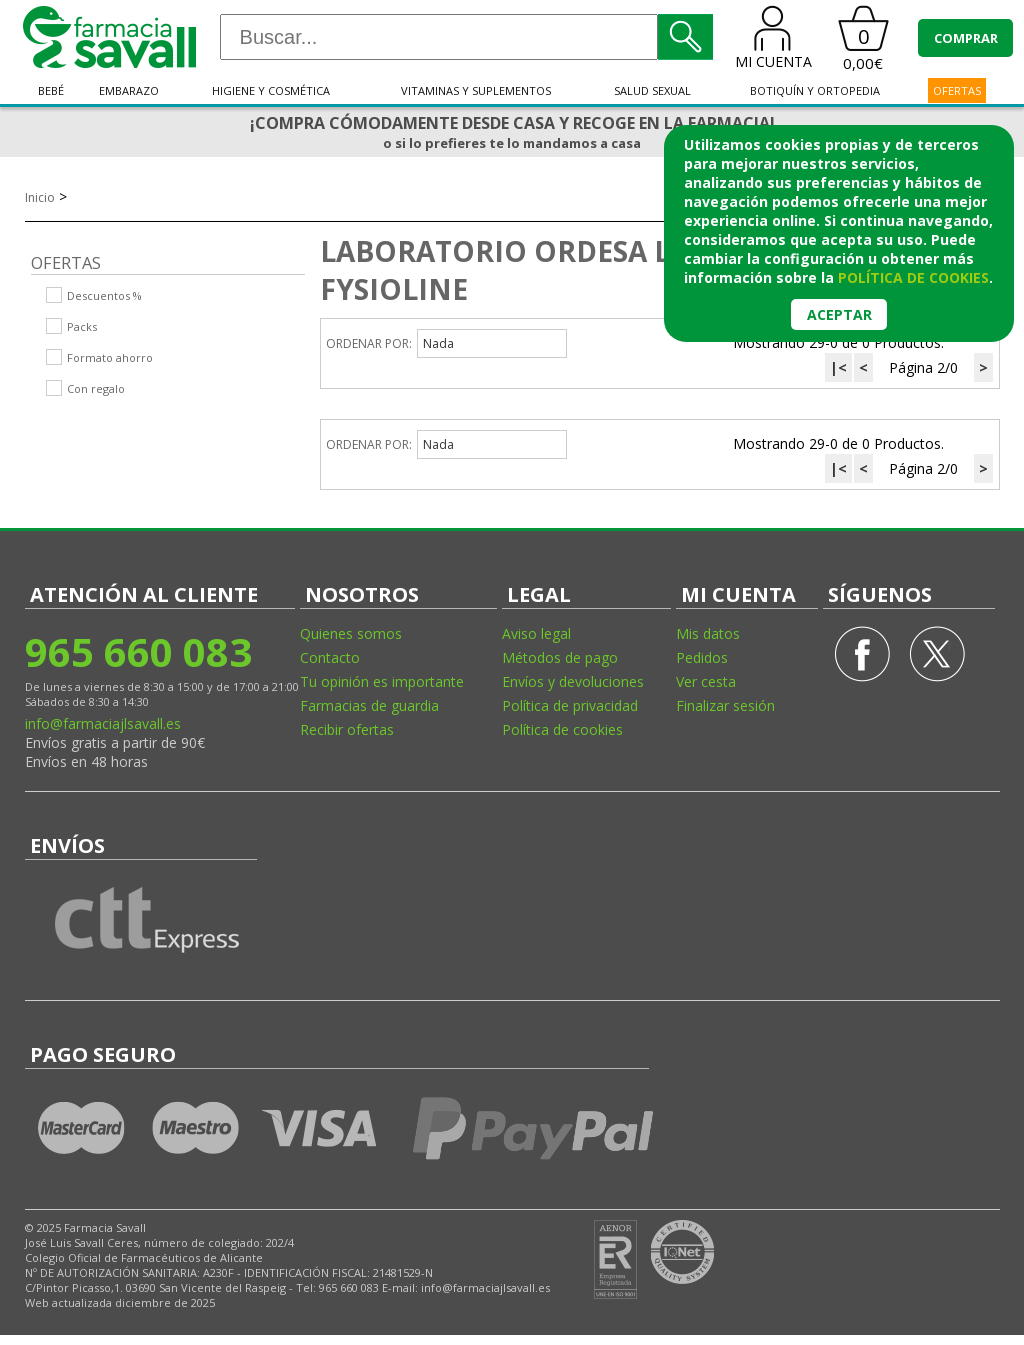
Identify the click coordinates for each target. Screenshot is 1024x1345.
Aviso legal (536, 633)
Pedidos (702, 657)
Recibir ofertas (347, 729)
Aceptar (839, 314)
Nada (438, 343)
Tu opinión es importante (382, 681)
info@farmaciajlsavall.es (103, 723)
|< (838, 367)
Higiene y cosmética (271, 90)
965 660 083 (138, 651)
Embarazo (129, 90)
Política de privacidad (570, 705)
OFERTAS (957, 90)
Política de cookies (562, 729)
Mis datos (708, 633)
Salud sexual (652, 90)
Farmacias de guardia (369, 705)
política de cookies (913, 277)
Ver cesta (706, 681)
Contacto (330, 657)
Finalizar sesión (725, 705)
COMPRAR (966, 38)
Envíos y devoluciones (573, 681)
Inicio (40, 197)
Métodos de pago (560, 657)
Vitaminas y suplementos (476, 90)
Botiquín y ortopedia (815, 90)
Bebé (51, 90)
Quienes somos (351, 633)
